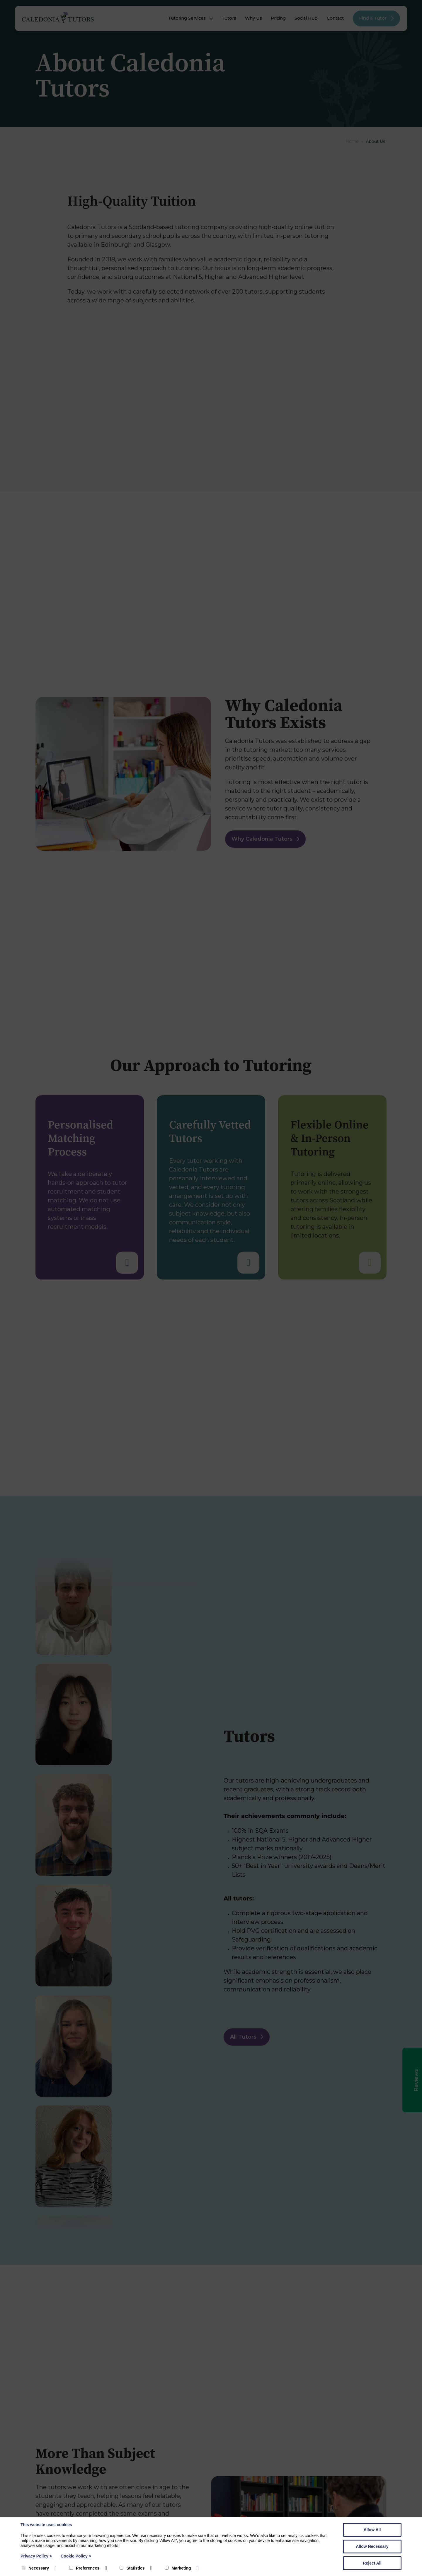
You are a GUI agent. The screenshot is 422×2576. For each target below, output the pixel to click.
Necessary (35, 2568)
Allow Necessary (372, 2546)
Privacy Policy (36, 2556)
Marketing (178, 2568)
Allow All (372, 2529)
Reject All (372, 2563)
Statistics (132, 2568)
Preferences (84, 2568)
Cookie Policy (76, 2556)
